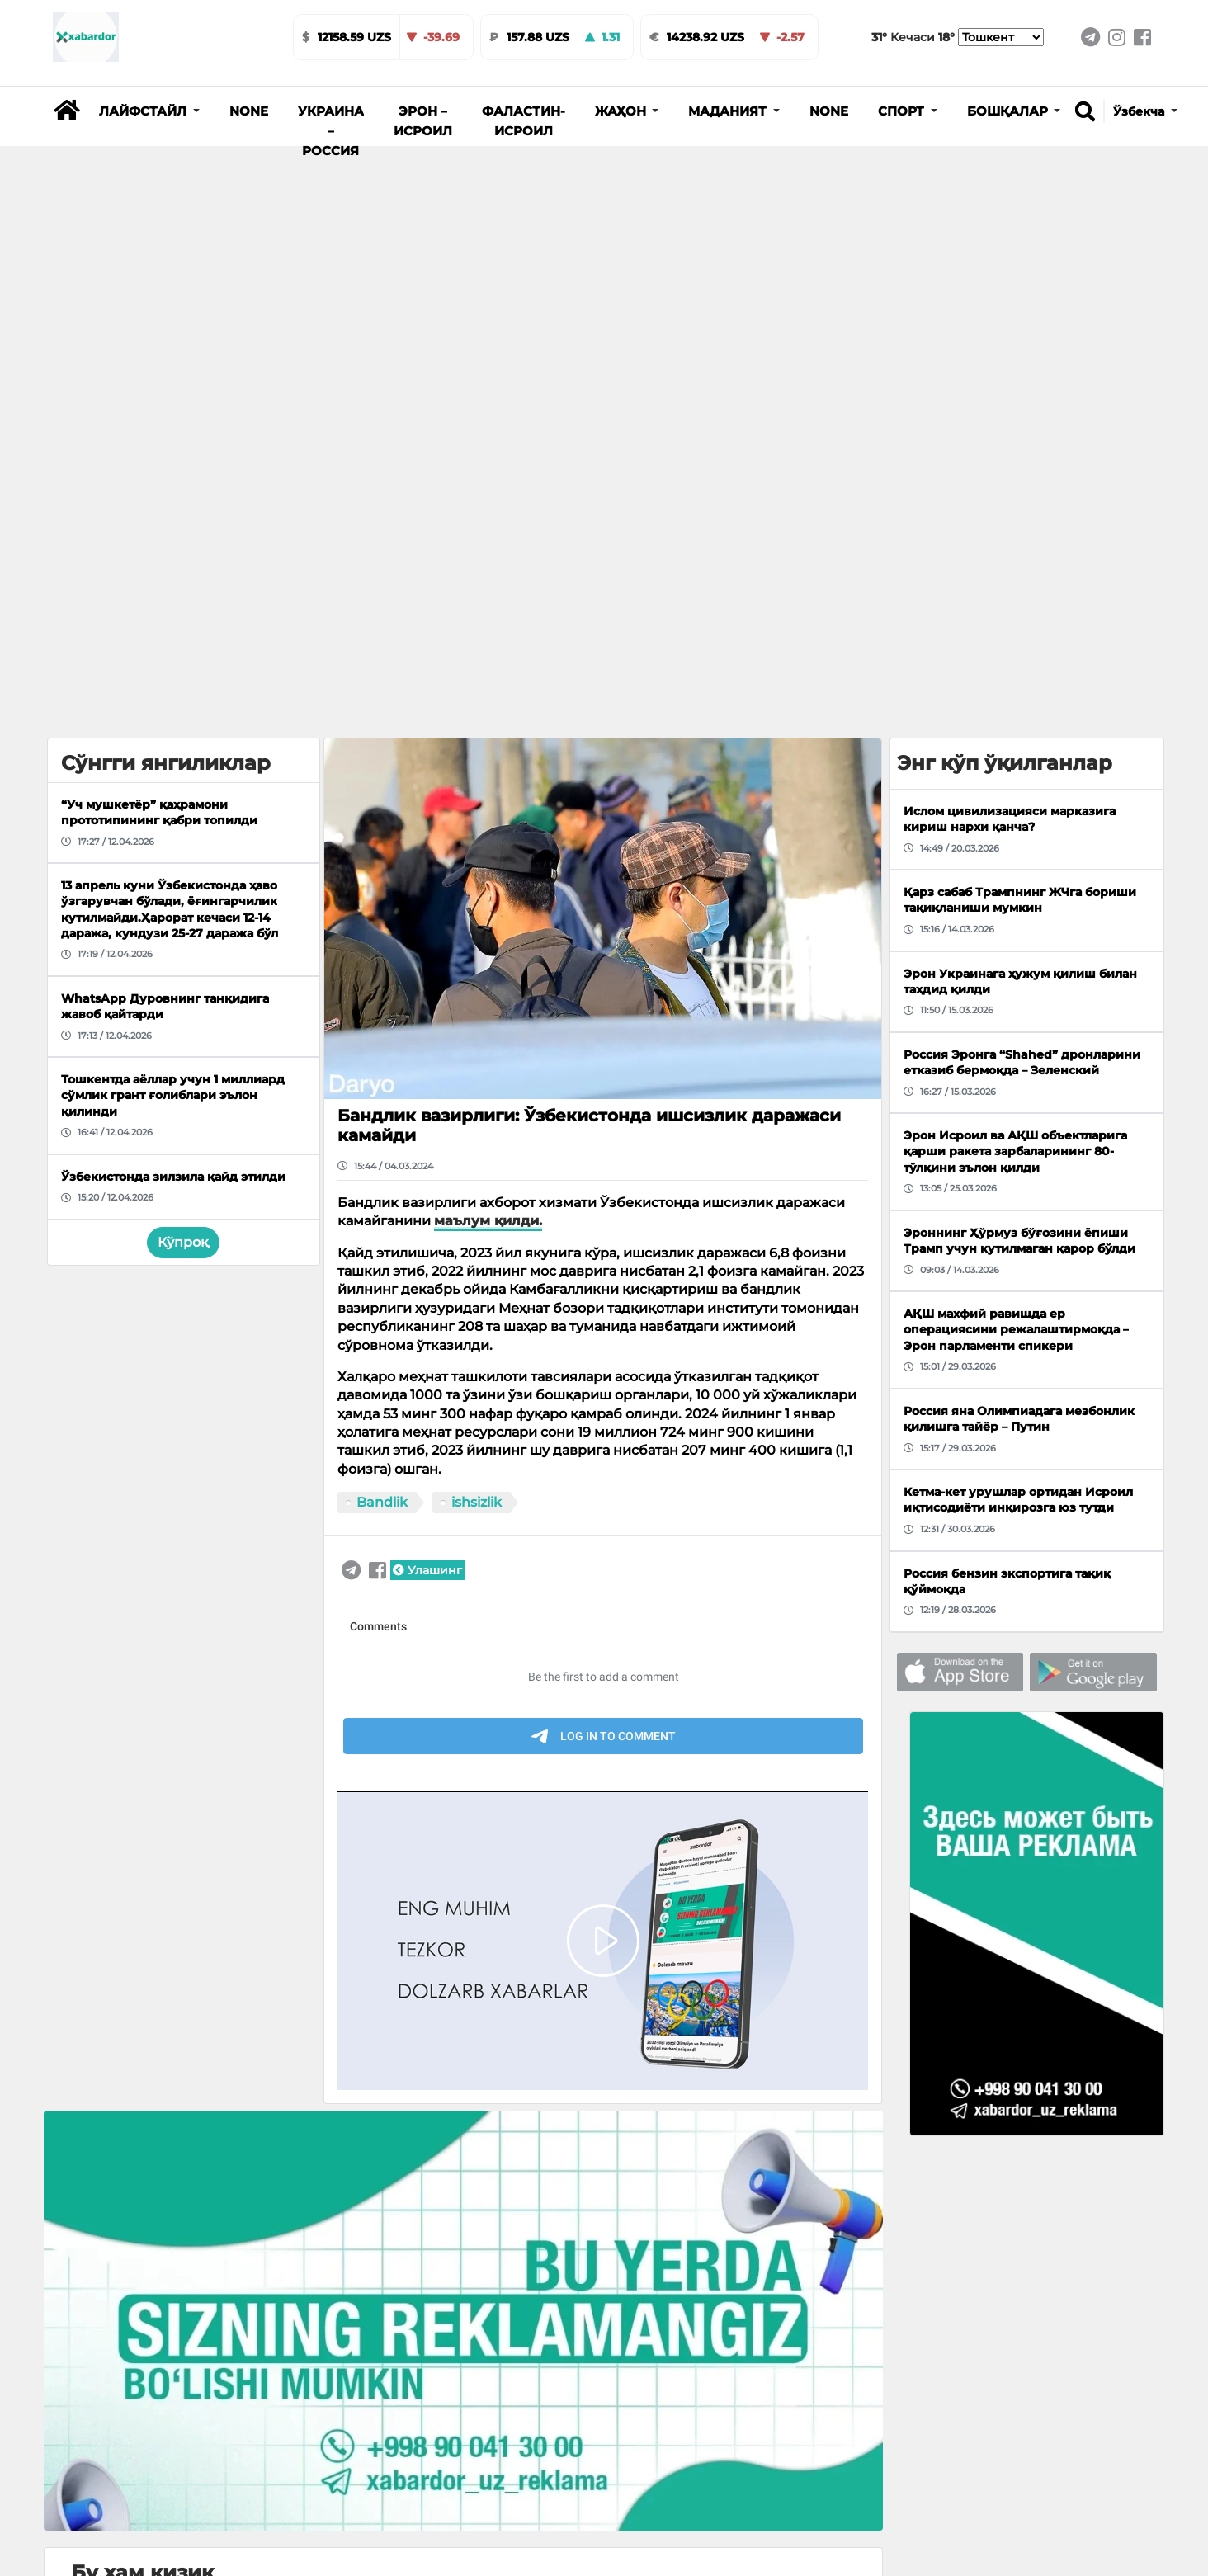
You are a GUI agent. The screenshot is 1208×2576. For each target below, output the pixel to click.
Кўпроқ (183, 1242)
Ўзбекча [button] (1140, 111)
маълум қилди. (488, 1221)
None (248, 111)
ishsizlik (476, 1502)
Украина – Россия (331, 131)
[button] (149, 111)
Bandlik (382, 1502)
